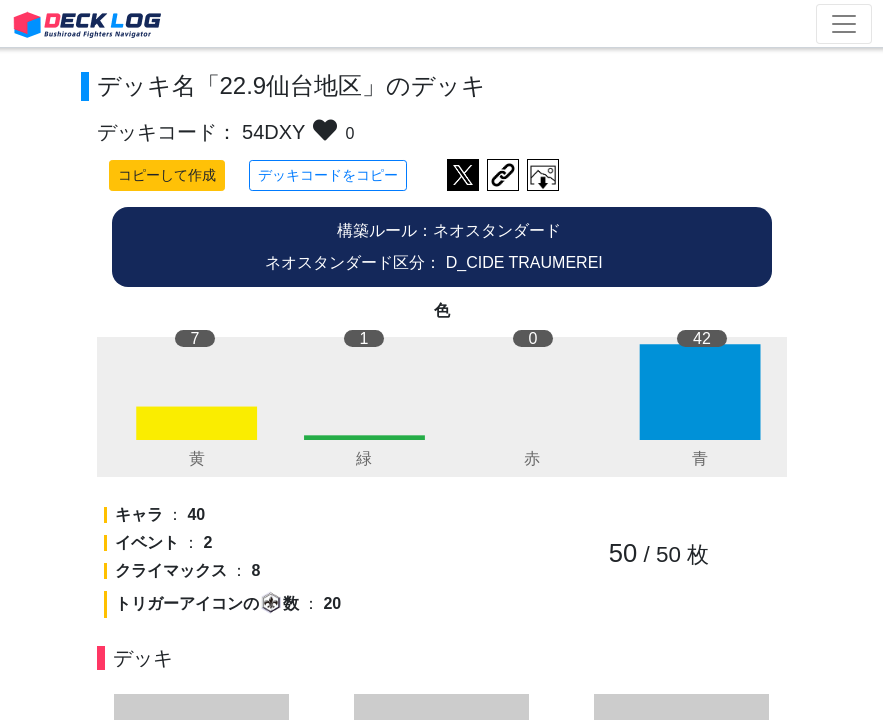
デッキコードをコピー (328, 175)
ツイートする (463, 175)
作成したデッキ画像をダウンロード (543, 175)
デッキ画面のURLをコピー (503, 175)
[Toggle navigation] (844, 24)
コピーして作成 (167, 175)
